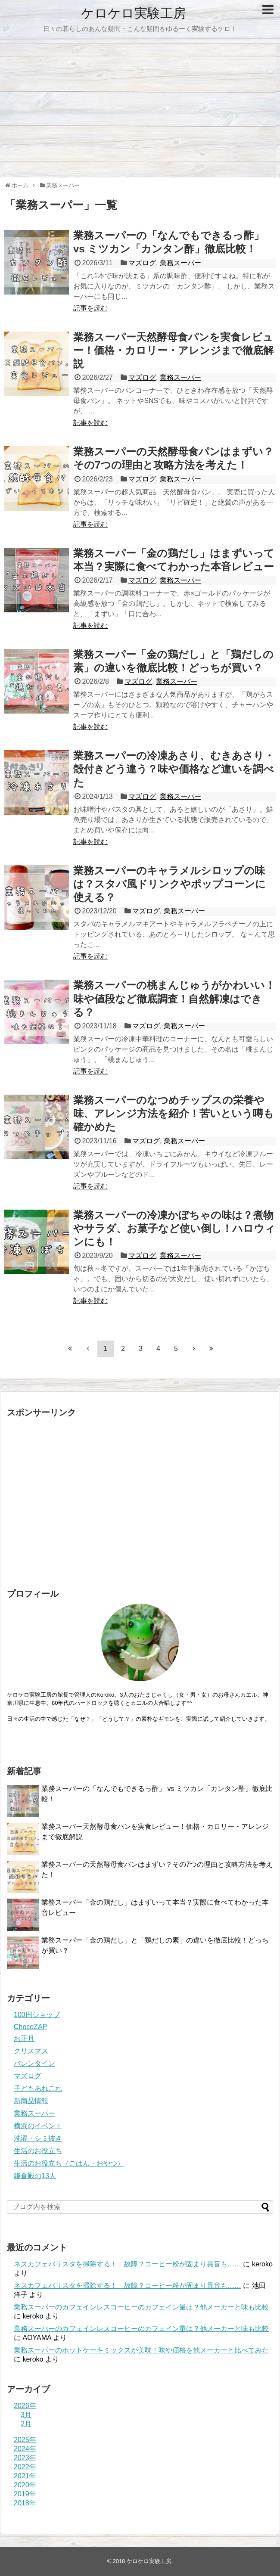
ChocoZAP (30, 2026)
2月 (26, 2423)
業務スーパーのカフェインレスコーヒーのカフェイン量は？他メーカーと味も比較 (141, 2307)
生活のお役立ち (38, 2150)
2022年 (25, 2466)
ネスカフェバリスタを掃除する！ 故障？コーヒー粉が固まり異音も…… (127, 2264)
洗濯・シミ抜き (38, 2138)
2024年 (25, 2448)
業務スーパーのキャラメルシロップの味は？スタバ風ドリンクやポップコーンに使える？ (169, 884)
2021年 (25, 2476)
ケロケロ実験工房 (133, 13)
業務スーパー (180, 263)
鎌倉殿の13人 (35, 2175)
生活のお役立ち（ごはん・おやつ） (69, 2163)
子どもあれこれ (38, 2088)
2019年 (25, 2494)
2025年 (25, 2439)
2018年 (25, 2503)
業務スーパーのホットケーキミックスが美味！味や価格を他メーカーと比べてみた (141, 2350)
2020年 (25, 2485)
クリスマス (31, 2051)
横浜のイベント (38, 2125)
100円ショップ (37, 2014)
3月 (26, 2414)
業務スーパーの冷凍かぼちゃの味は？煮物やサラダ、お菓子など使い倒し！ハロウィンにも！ (174, 1228)
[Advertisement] (140, 110)
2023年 (25, 2457)
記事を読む (90, 308)
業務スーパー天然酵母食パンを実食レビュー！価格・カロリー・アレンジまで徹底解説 (173, 350)
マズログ (142, 263)
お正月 (24, 2038)
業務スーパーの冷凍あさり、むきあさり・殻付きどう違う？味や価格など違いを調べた (173, 769)
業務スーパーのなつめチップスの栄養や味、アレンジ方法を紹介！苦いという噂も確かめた (173, 1113)
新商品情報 (31, 2100)
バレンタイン (34, 2063)
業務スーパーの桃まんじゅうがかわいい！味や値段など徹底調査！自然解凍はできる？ (174, 998)
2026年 (25, 2405)
